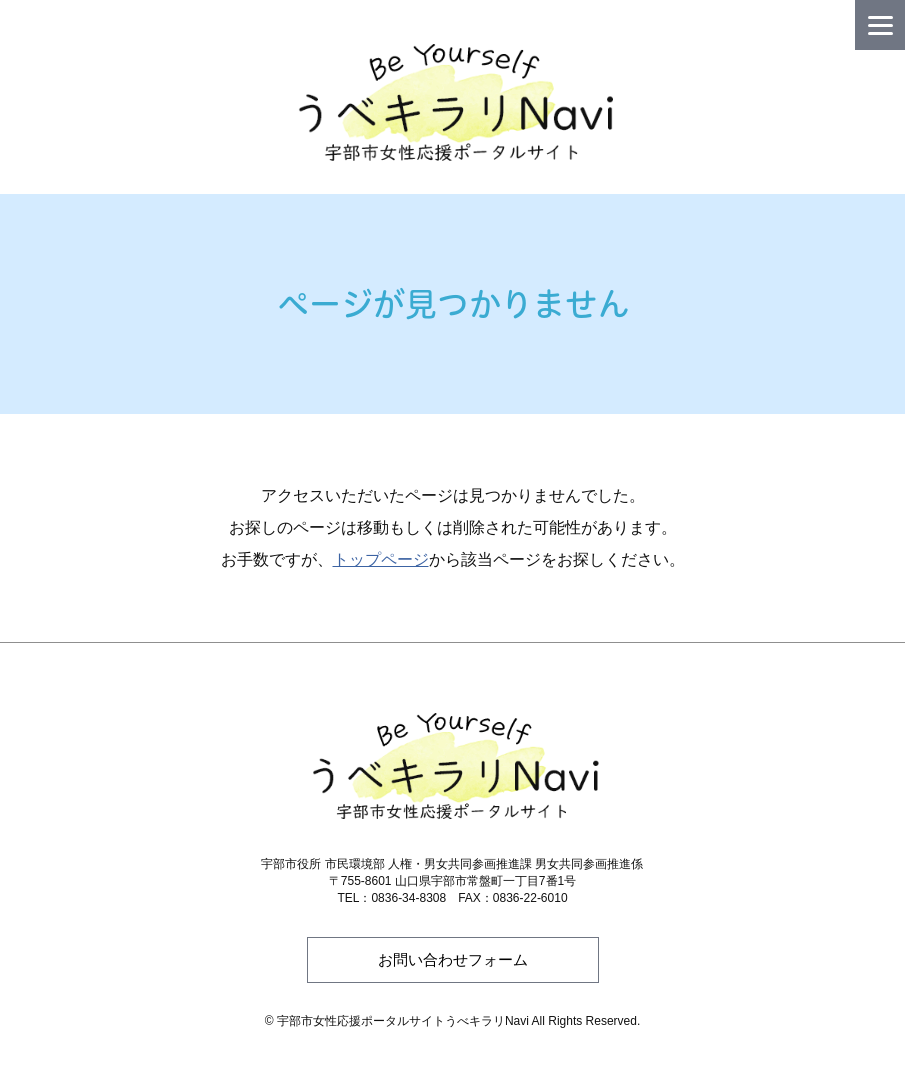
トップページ (381, 559)
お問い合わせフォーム (453, 959)
